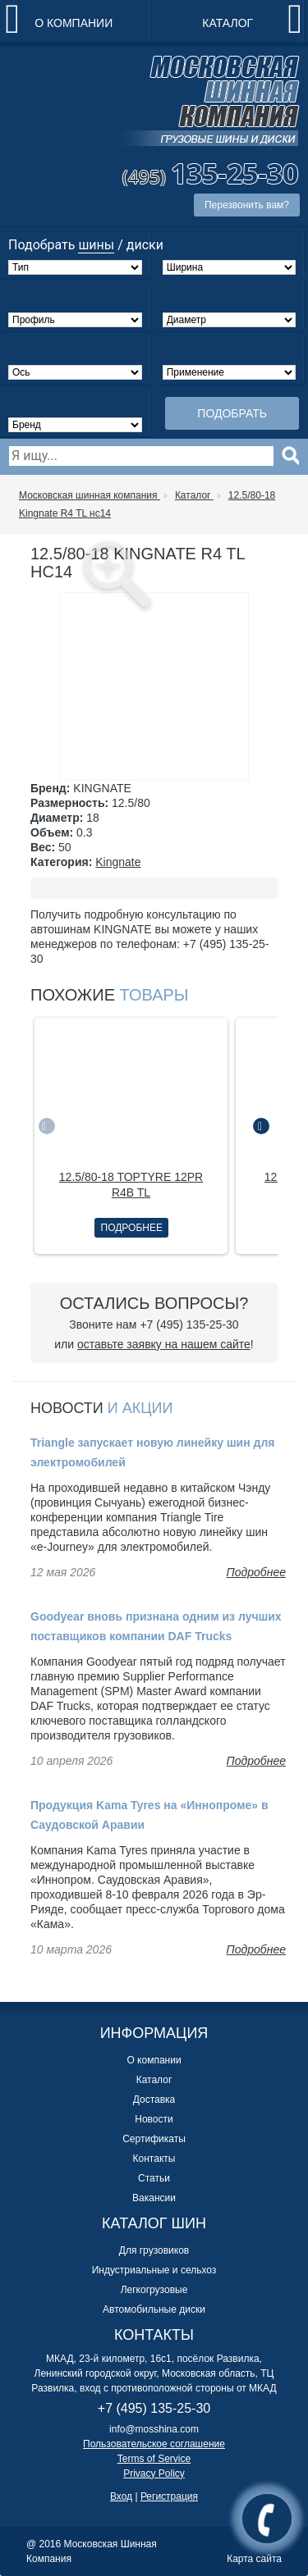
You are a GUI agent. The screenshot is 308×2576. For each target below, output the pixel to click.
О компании (73, 23)
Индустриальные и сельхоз (154, 2270)
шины (96, 245)
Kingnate (117, 862)
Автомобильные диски (154, 2309)
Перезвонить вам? (247, 205)
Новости (153, 2119)
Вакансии (154, 2198)
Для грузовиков (154, 2250)
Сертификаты (154, 2139)
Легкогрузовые (154, 2290)
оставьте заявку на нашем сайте (164, 1344)
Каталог (227, 23)
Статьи (154, 2178)
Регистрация (169, 2496)
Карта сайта (254, 2559)
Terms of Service (154, 2458)
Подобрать (232, 413)
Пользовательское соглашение (154, 2444)
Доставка (154, 2099)
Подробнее (132, 1227)
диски (144, 245)
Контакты (154, 2158)
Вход (121, 2496)
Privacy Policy (154, 2473)
